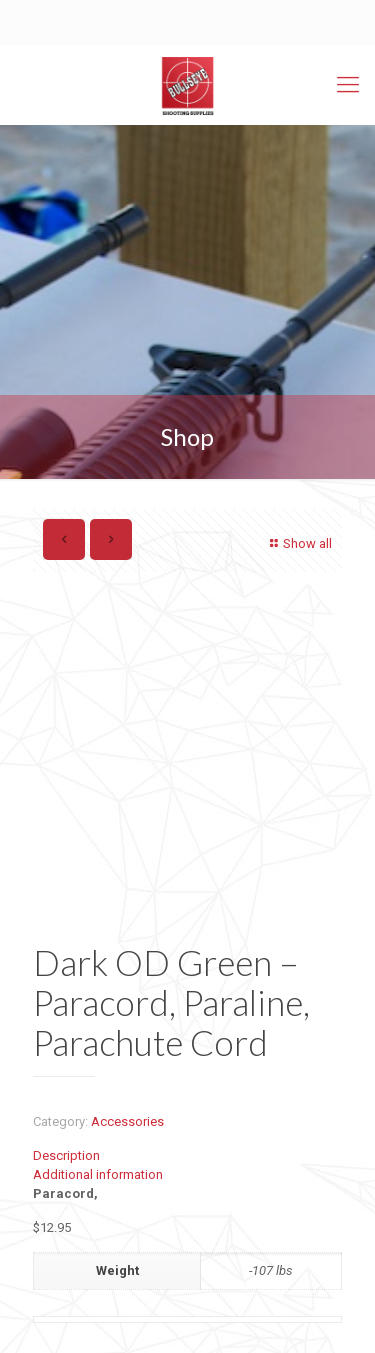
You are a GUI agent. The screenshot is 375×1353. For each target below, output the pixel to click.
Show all (298, 543)
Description (66, 1155)
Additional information (98, 1174)
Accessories (127, 1121)
